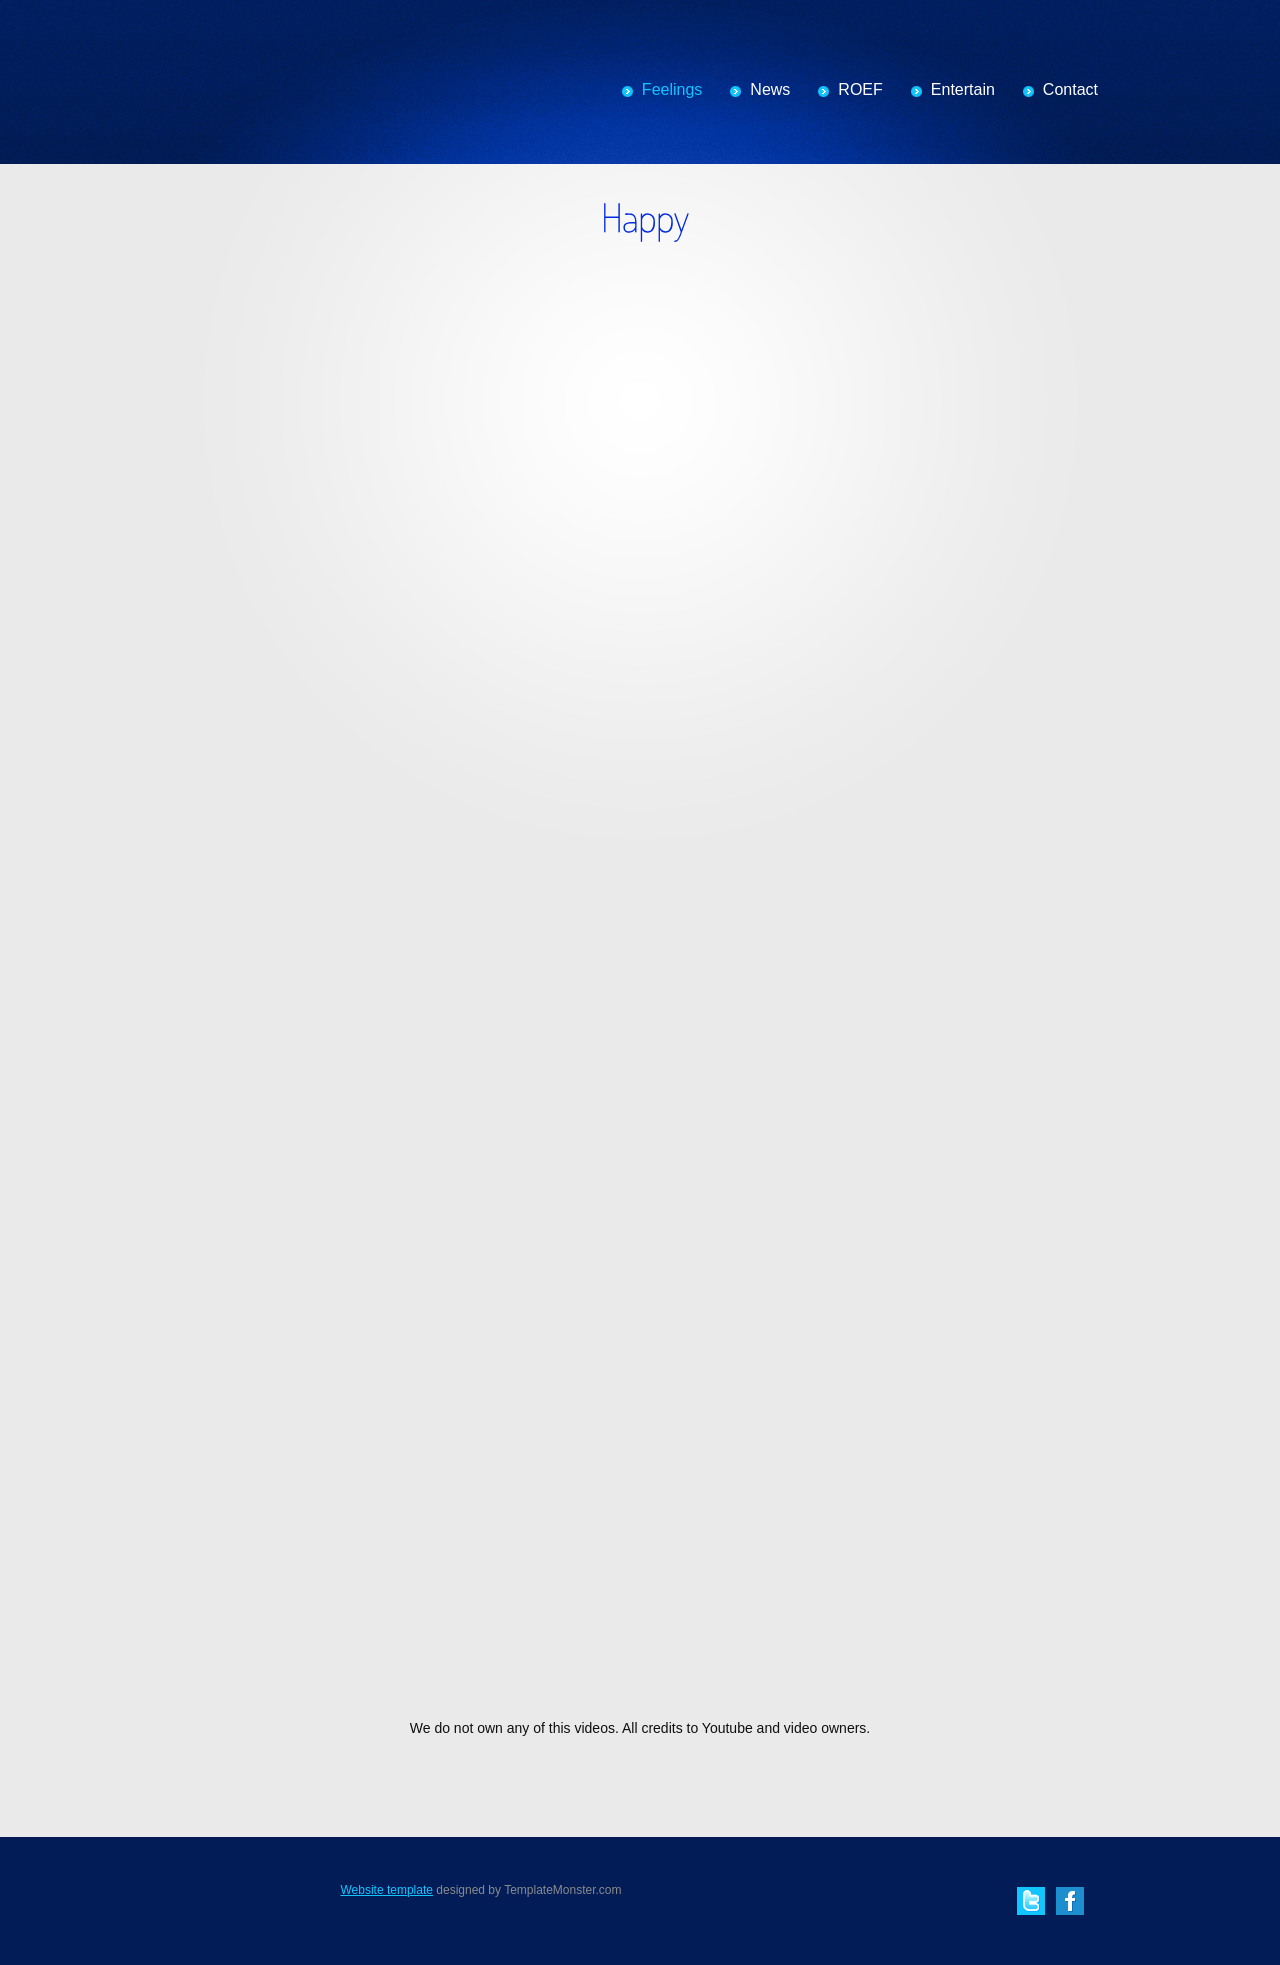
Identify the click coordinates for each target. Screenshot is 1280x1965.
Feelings (672, 89)
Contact (1070, 89)
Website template (386, 1890)
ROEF (860, 89)
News (770, 89)
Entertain (963, 89)
